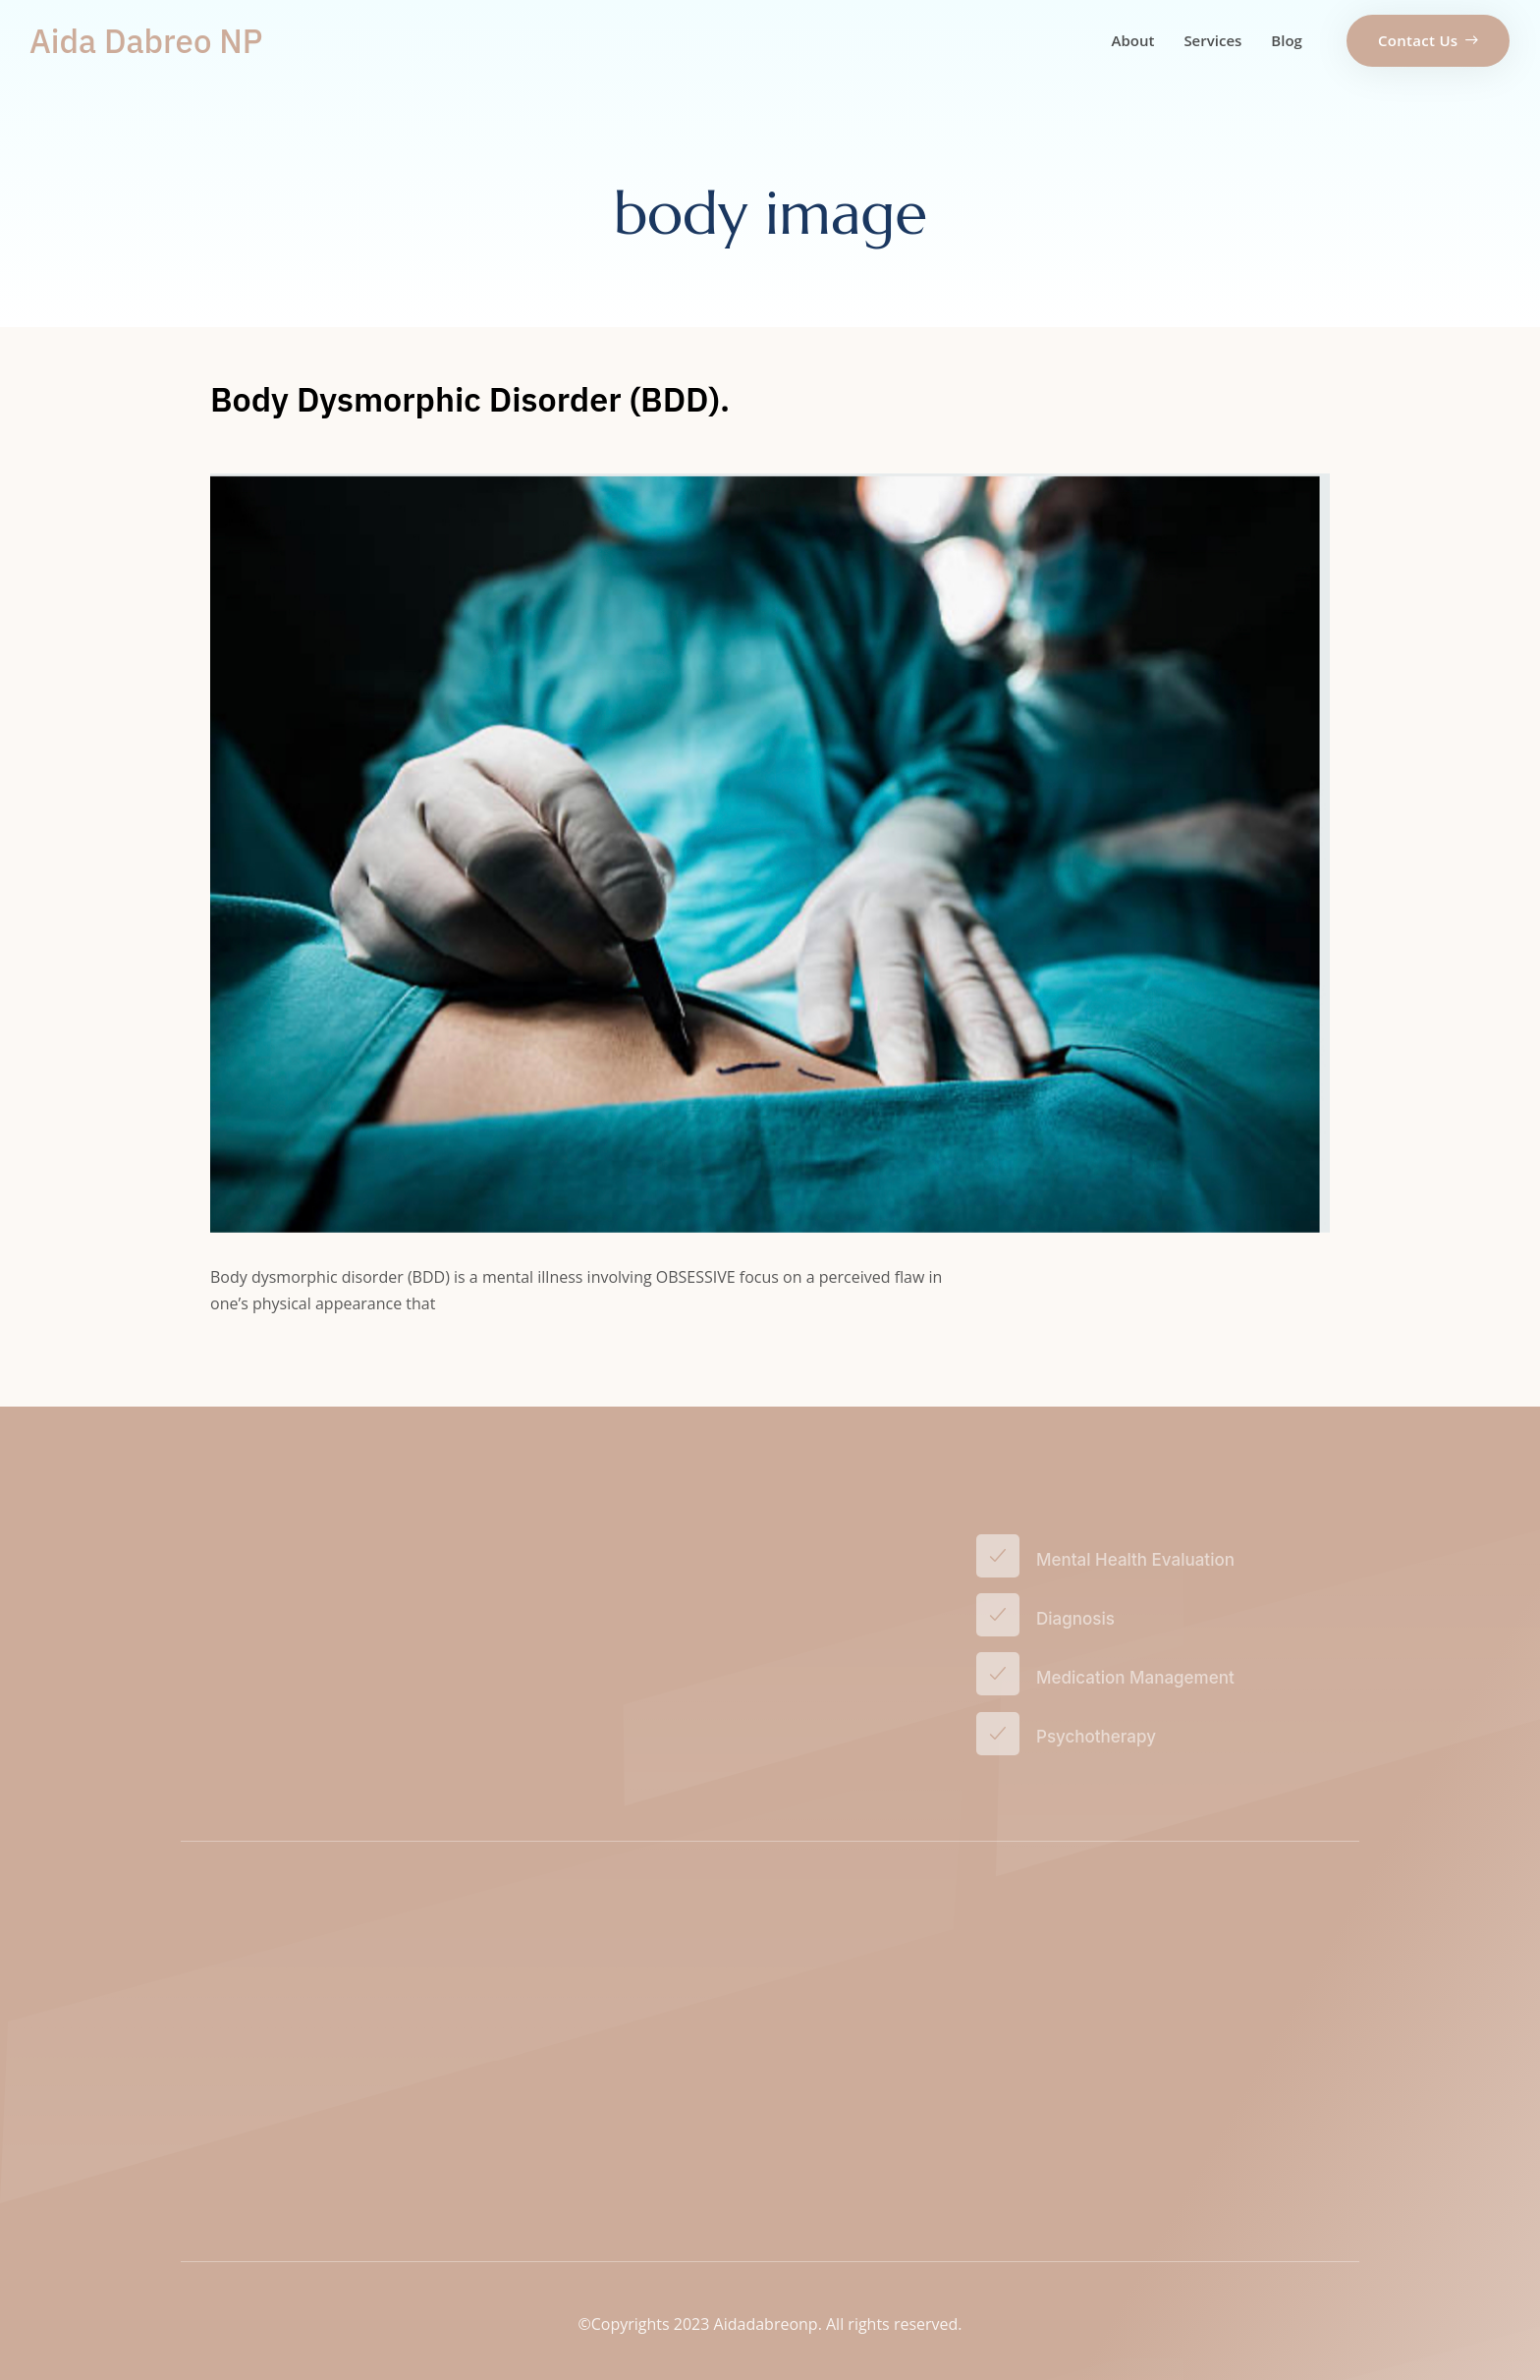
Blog (1286, 40)
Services (1212, 40)
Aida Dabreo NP (146, 41)
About (1133, 40)
